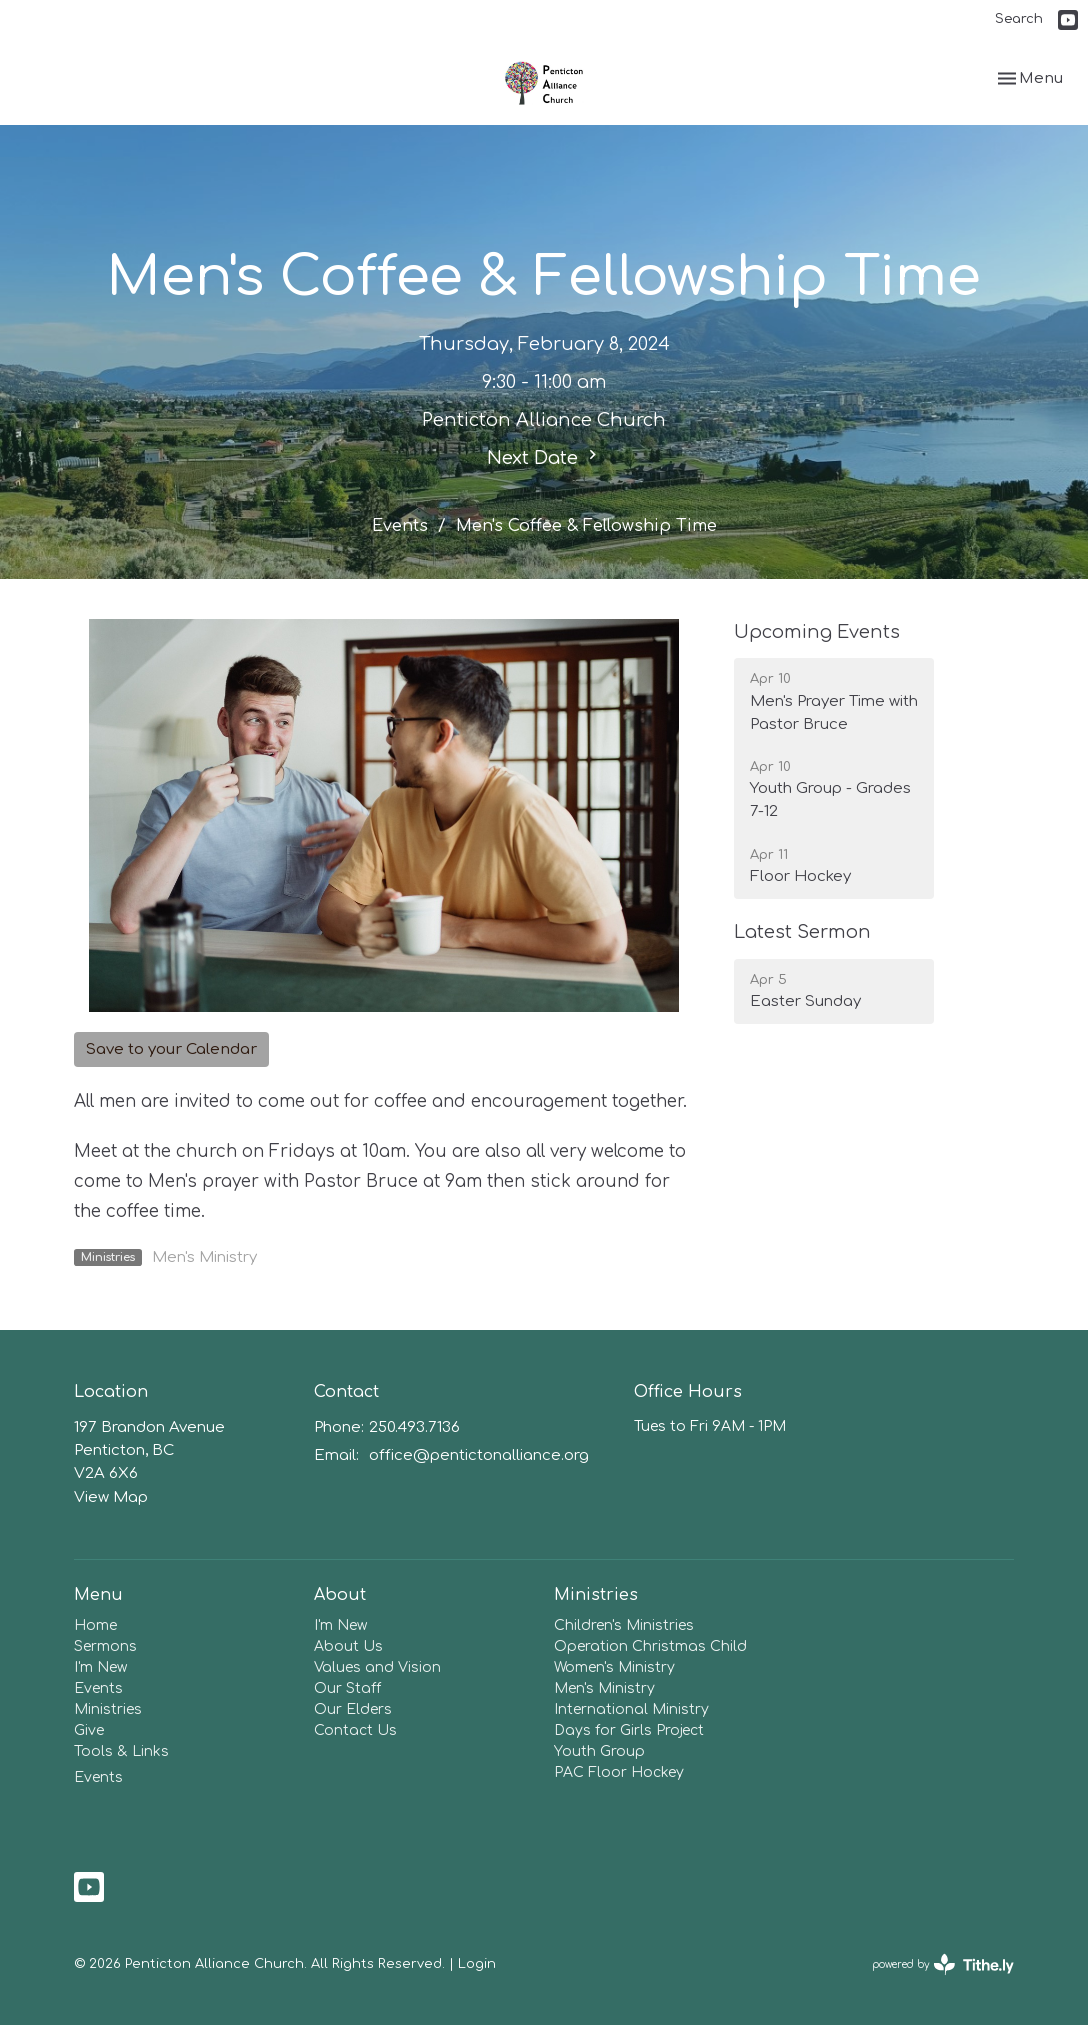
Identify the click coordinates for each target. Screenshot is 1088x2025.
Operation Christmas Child (650, 1646)
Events (400, 526)
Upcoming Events (817, 632)
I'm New (100, 1667)
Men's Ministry (204, 1257)
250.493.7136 (414, 1427)
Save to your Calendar (171, 1049)
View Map (111, 1497)
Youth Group (599, 1751)
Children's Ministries (624, 1625)
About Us (348, 1646)
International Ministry (631, 1709)
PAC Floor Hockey (619, 1772)
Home (95, 1625)
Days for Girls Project (629, 1730)
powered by (943, 1964)
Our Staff (347, 1688)
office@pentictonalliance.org (479, 1455)
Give (89, 1730)
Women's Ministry (614, 1667)
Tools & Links (121, 1751)
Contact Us (355, 1730)
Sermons (105, 1646)
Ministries (108, 1709)
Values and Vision (377, 1667)
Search (1019, 19)
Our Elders (353, 1709)
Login (477, 1964)
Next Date (544, 456)
